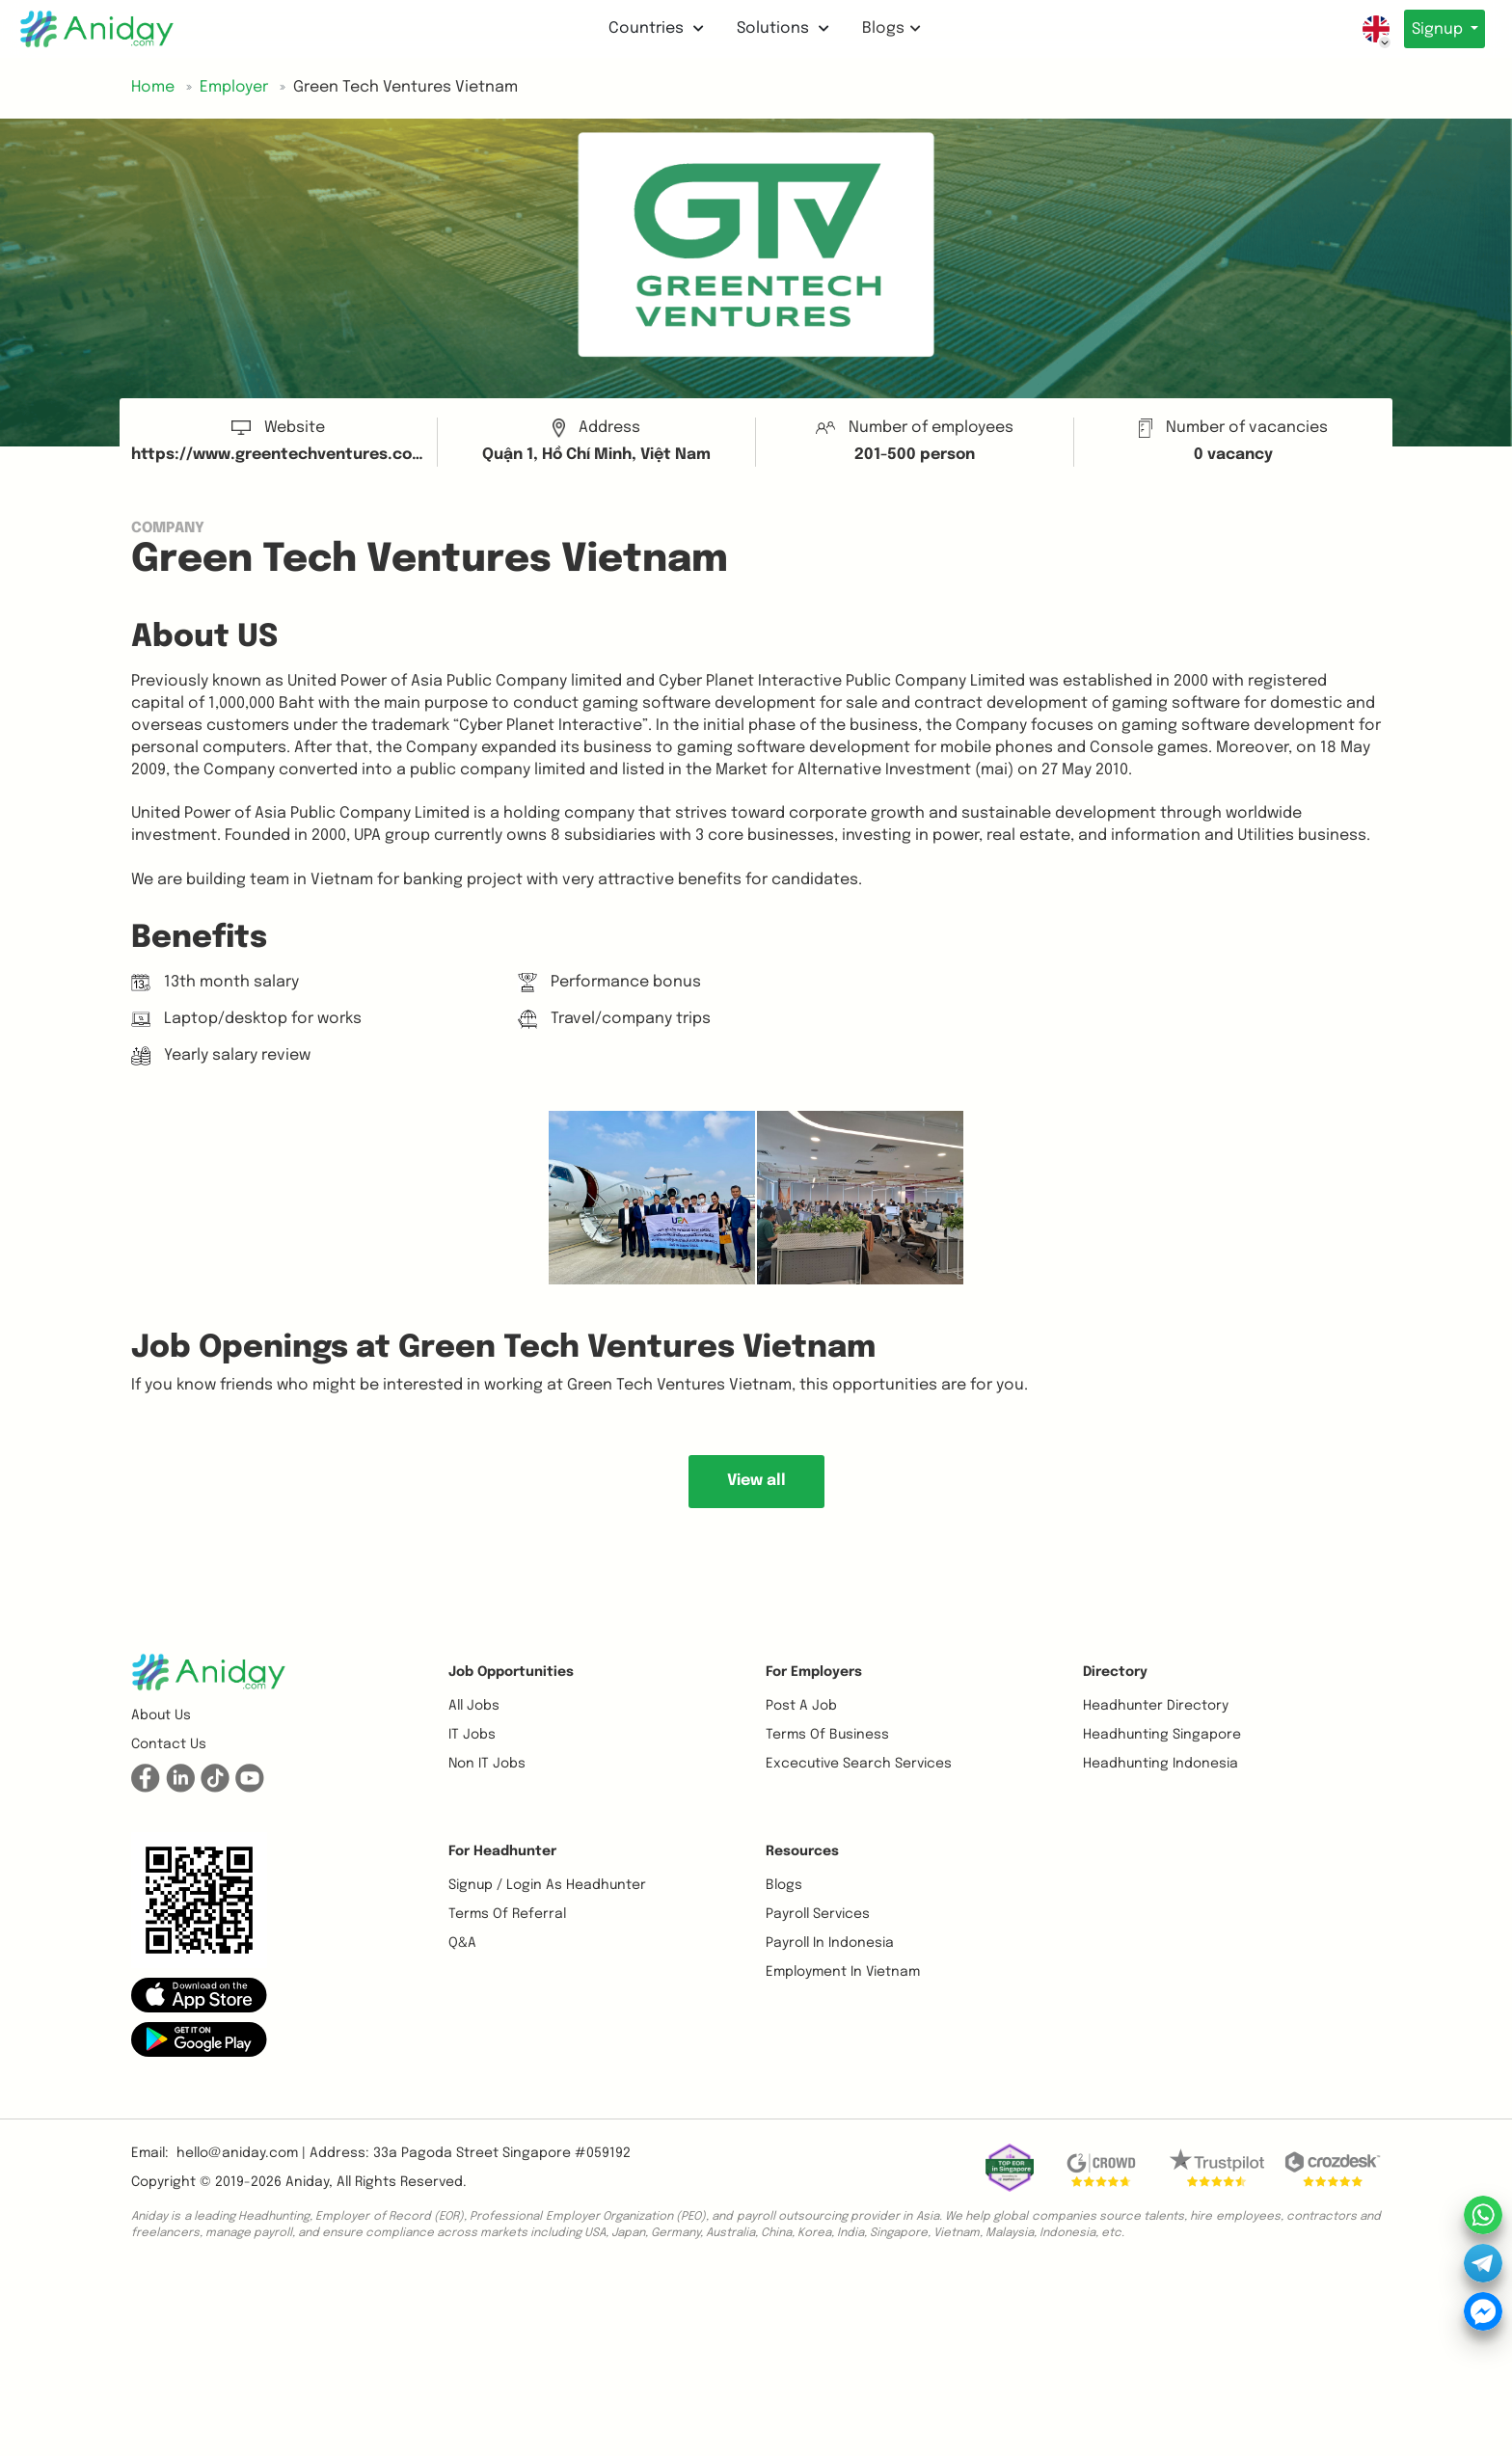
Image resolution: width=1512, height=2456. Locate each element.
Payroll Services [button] (818, 1914)
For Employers (814, 1672)
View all (756, 1480)
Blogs (886, 28)
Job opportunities (511, 1672)
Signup (1433, 29)
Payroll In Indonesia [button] (830, 1943)
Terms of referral (507, 1914)
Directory (1115, 1672)
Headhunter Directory (1155, 1706)
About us (161, 1715)
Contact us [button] (168, 1744)
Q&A (462, 1943)
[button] (199, 1995)
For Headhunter (502, 1851)
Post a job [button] (801, 1706)
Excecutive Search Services (859, 1763)
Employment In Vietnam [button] (843, 1972)
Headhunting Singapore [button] (1162, 1734)
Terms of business (827, 1734)
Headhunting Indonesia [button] (1160, 1763)
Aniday (307, 2182)
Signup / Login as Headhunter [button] (547, 1885)
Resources (802, 1851)
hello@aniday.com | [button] (241, 2153)
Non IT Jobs (487, 1763)
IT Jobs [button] (472, 1734)
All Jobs (474, 1706)
